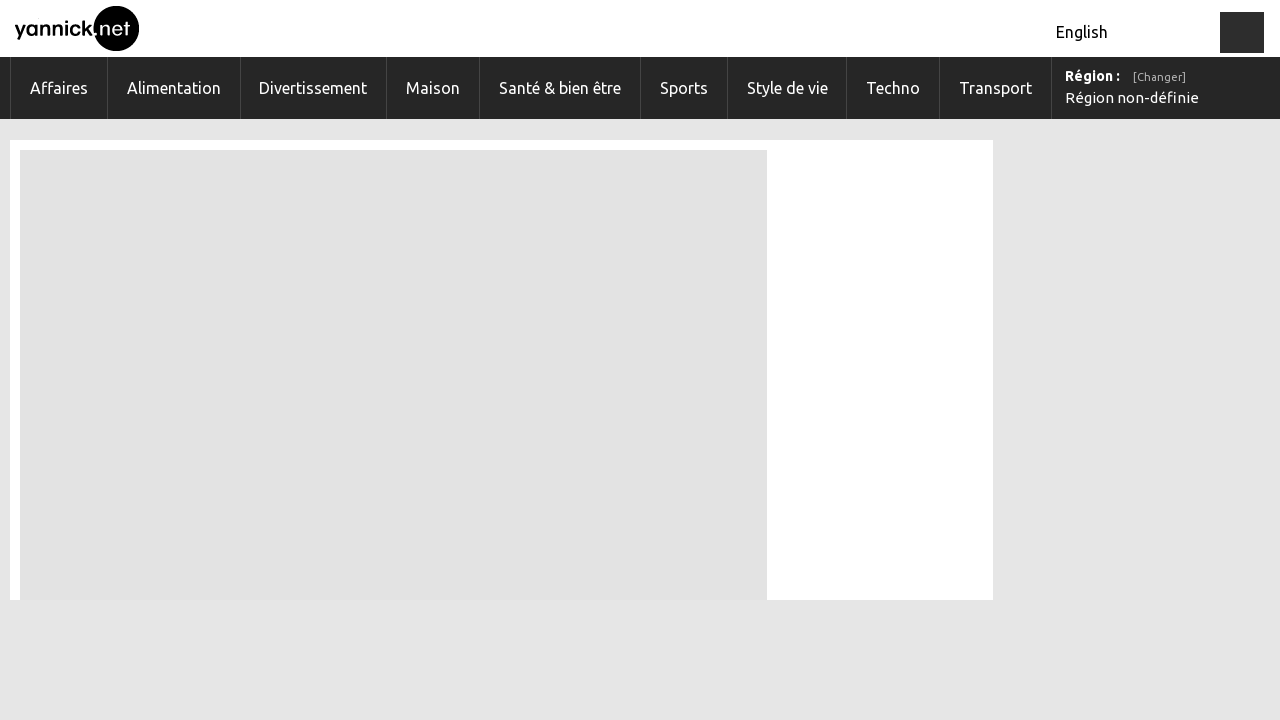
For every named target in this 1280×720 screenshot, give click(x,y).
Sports (684, 88)
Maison (433, 88)
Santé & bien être (560, 88)
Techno (893, 88)
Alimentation (174, 88)
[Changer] (1159, 77)
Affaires (59, 88)
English (1082, 32)
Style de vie (787, 88)
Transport (995, 88)
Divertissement (313, 88)
